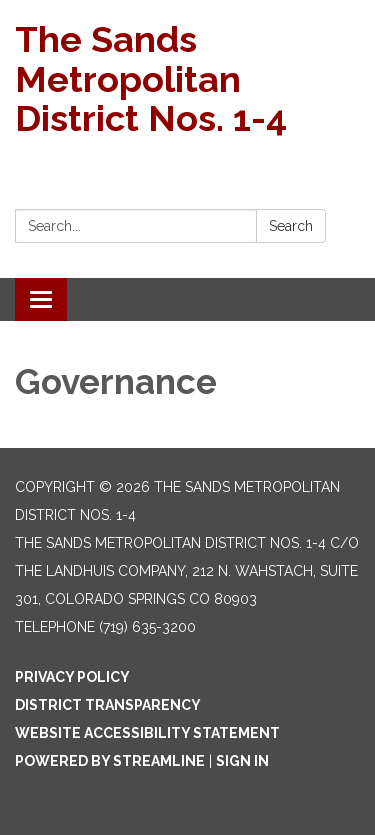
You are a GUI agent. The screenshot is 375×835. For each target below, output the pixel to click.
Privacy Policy (72, 677)
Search (291, 226)
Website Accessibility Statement (147, 733)
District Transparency (108, 705)
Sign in (242, 761)
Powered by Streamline (110, 761)
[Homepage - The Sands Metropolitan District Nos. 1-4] (187, 79)
